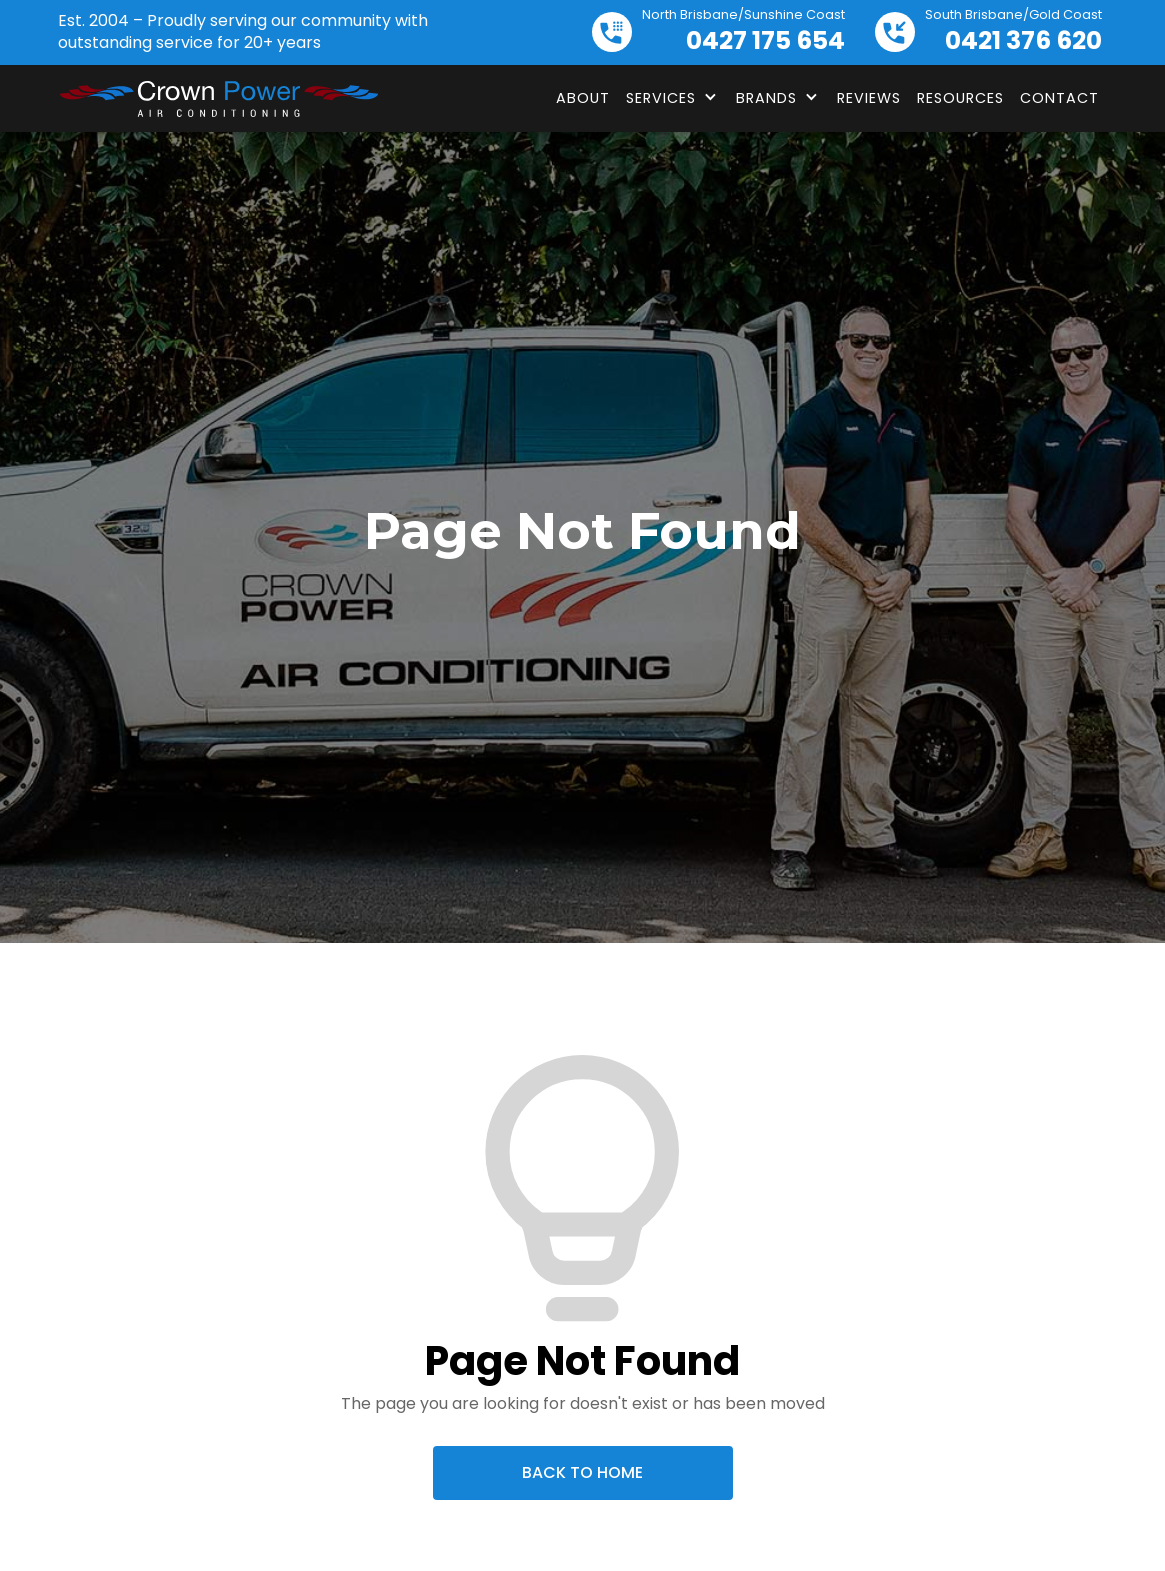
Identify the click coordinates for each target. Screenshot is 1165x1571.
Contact (1059, 98)
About (583, 98)
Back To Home (582, 1472)
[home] (218, 99)
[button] (673, 98)
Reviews (869, 98)
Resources (960, 98)
